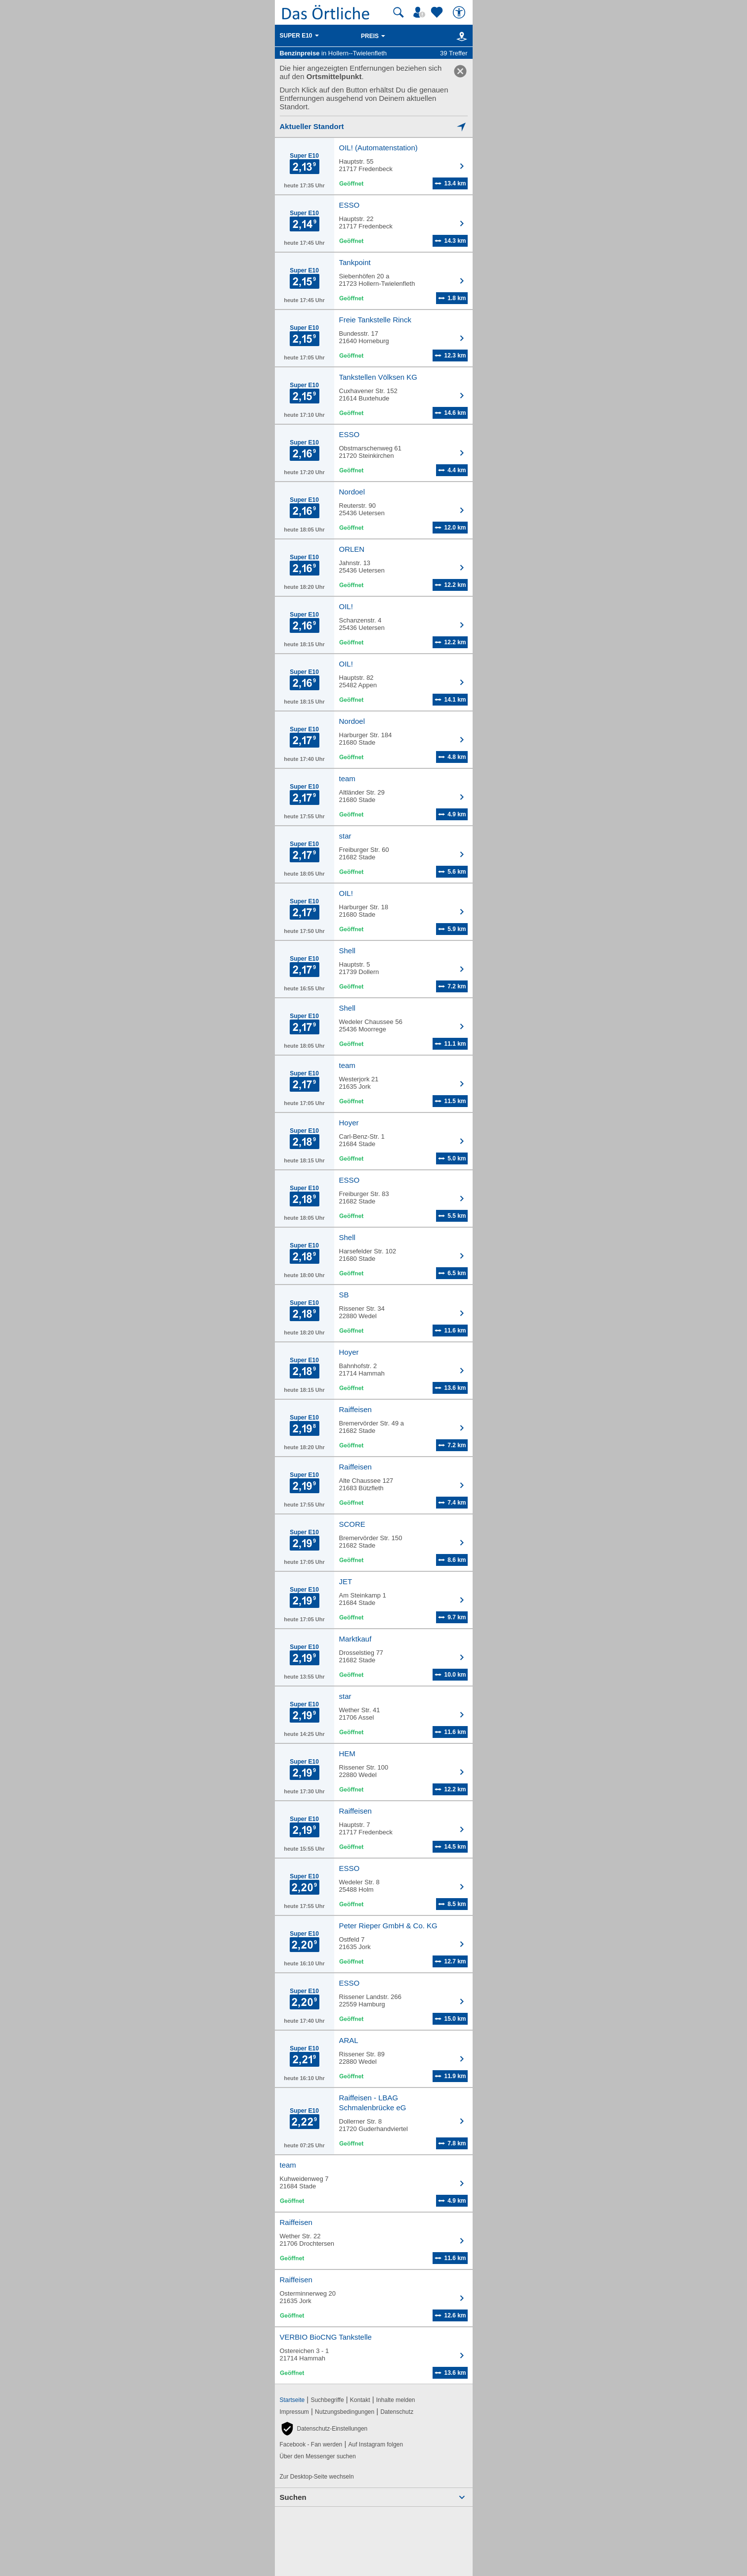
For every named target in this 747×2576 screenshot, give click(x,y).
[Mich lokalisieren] (374, 126)
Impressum (294, 2411)
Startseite (292, 2400)
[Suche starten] (398, 12)
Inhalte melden (395, 2400)
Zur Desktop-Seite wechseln (317, 2476)
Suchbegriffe (327, 2400)
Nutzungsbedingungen (344, 2411)
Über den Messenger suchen (318, 2456)
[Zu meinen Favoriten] (438, 12)
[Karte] (460, 36)
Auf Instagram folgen (375, 2444)
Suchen (293, 2497)
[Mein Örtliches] (420, 12)
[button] (324, 2429)
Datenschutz (396, 2411)
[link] (460, 71)
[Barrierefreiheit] (460, 12)
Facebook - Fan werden (311, 2444)
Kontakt (360, 2400)
